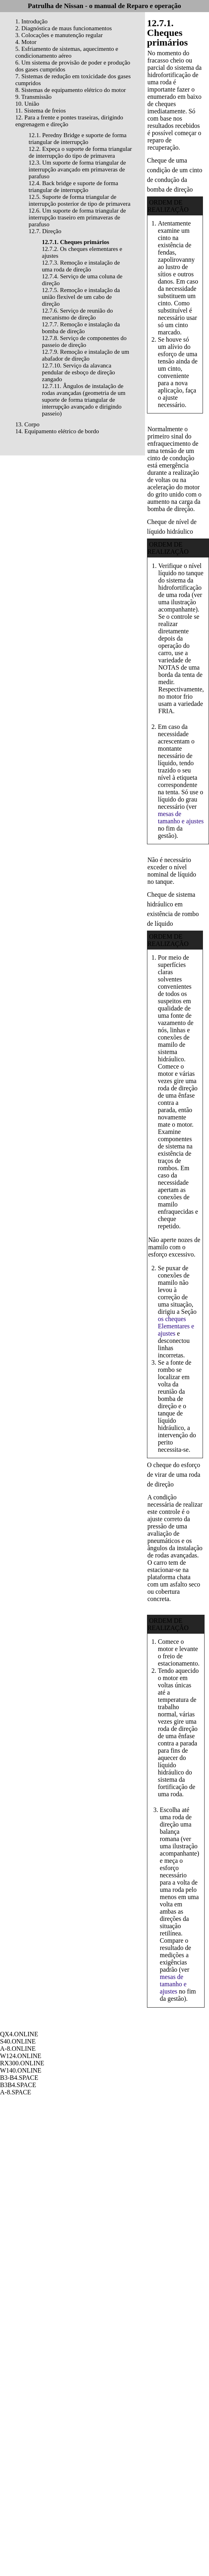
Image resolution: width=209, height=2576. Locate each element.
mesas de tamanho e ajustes (181, 817)
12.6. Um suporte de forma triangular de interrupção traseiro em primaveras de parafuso (77, 217)
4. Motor (26, 42)
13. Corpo (27, 424)
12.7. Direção (45, 231)
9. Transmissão (33, 97)
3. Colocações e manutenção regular (59, 35)
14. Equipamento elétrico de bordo (57, 431)
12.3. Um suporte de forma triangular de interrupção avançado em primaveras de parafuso (77, 169)
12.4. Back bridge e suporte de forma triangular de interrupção (73, 186)
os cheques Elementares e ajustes (176, 1326)
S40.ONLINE (17, 2041)
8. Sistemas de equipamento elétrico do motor (70, 90)
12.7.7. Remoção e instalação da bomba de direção (81, 327)
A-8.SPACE (15, 2092)
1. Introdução (31, 21)
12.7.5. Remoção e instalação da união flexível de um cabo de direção (81, 297)
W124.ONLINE (20, 2055)
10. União (27, 103)
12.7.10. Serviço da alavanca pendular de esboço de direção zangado (78, 372)
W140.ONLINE (20, 2070)
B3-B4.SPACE (19, 2077)
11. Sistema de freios (40, 110)
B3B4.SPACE (18, 2084)
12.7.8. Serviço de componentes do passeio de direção (84, 341)
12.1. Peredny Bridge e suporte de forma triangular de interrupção (77, 138)
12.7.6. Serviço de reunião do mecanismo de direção (77, 314)
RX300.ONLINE (22, 2063)
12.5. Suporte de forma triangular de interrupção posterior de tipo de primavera (79, 200)
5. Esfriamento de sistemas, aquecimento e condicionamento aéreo (66, 52)
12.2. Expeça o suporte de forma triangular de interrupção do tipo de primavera (80, 152)
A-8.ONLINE (17, 2048)
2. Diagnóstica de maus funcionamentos (63, 28)
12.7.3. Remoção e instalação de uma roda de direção (81, 266)
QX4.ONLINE (19, 2034)
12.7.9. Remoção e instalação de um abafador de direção (85, 355)
